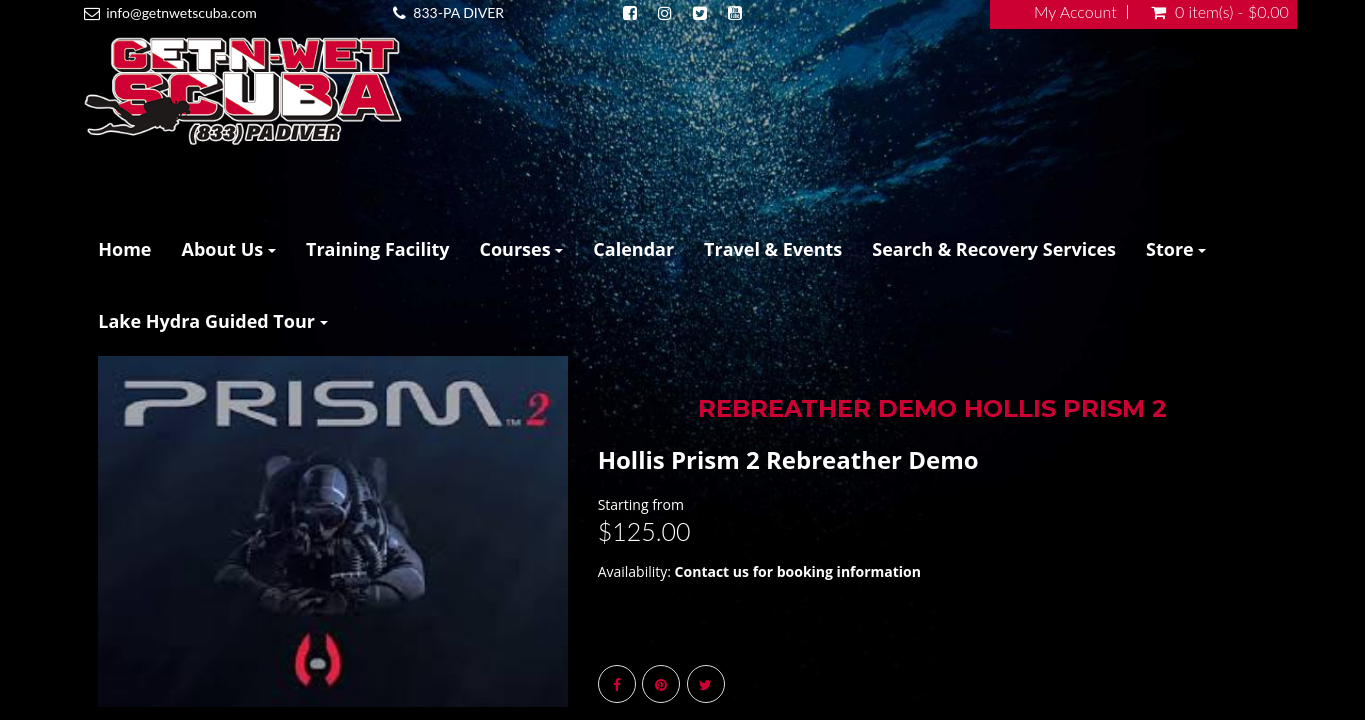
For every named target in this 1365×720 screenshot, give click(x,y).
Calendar (633, 249)
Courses (522, 249)
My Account (1075, 12)
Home (124, 249)
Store (1176, 249)
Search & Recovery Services (994, 249)
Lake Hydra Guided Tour (212, 321)
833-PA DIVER (458, 12)
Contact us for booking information (798, 571)
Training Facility (378, 249)
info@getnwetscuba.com (181, 12)
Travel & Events (773, 249)
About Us (228, 249)
